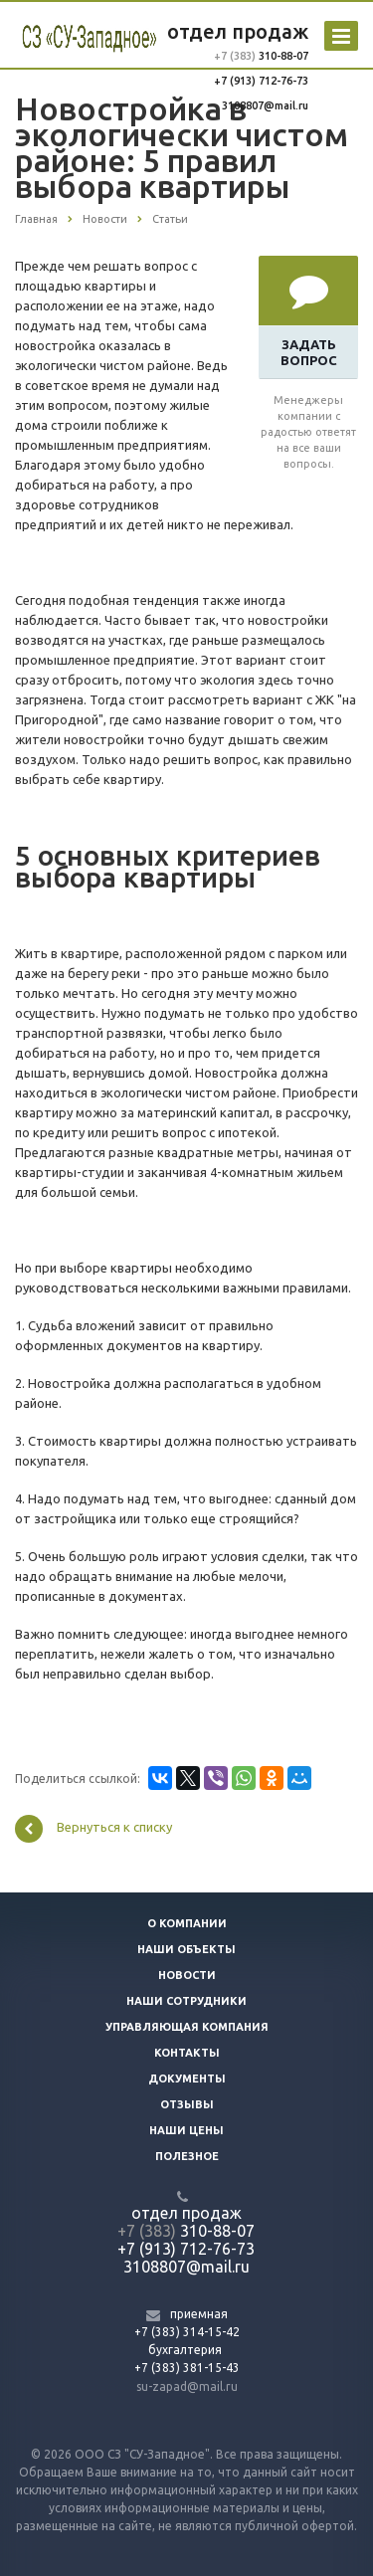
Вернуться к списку (93, 1829)
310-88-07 (282, 56)
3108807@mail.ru (265, 105)
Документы (187, 2078)
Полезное (187, 2156)
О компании (187, 1923)
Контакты (187, 2053)
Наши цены (186, 2130)
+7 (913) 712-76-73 (261, 81)
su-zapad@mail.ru (187, 2386)
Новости (187, 1975)
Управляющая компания (187, 2027)
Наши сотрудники (186, 2001)
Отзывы (187, 2104)
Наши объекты (186, 1949)
